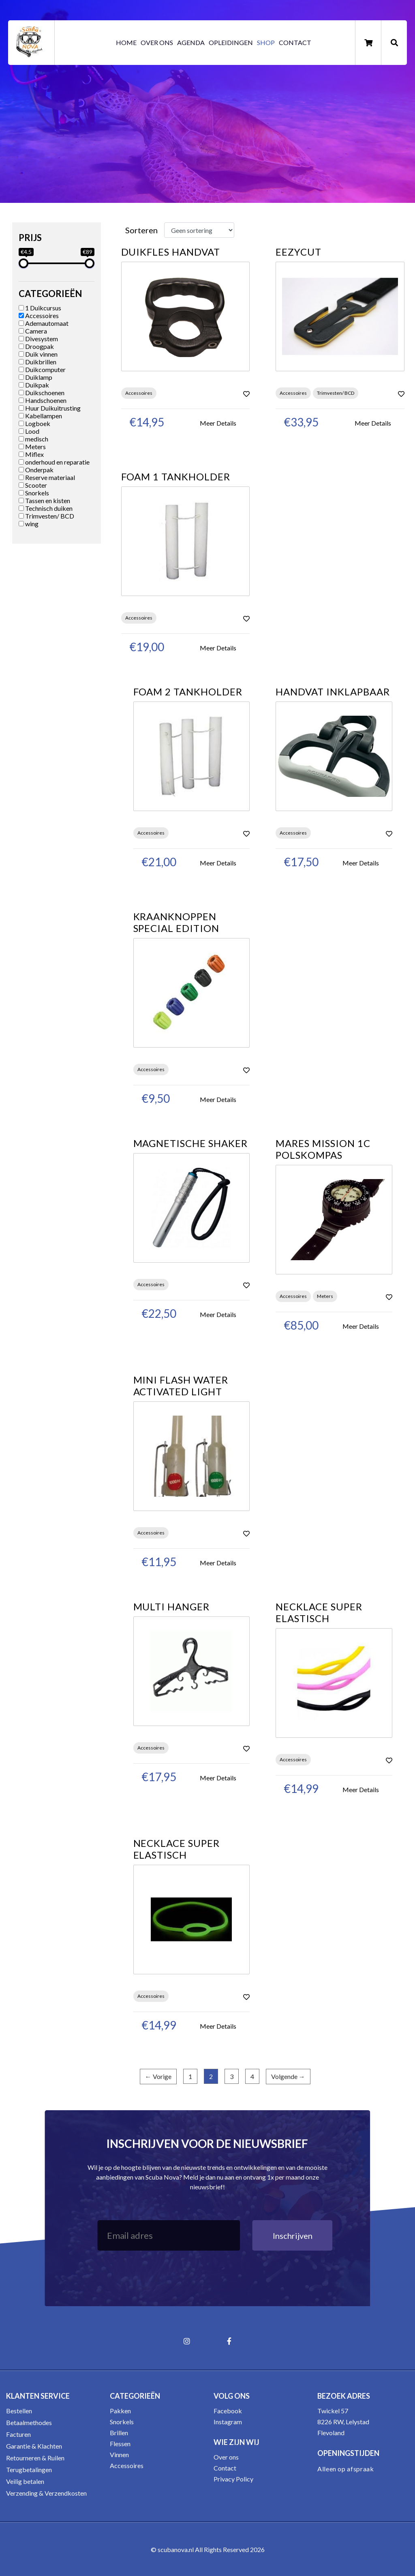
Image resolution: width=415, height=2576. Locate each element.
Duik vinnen (38, 354)
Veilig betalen (25, 2481)
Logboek (34, 423)
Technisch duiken (46, 508)
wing (29, 523)
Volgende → (288, 2076)
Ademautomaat (43, 323)
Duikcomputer (42, 369)
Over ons (157, 42)
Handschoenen (42, 400)
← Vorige (158, 2076)
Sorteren (141, 230)
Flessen (120, 2443)
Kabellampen (40, 416)
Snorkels (34, 493)
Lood (29, 431)
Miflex (31, 454)
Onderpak (36, 469)
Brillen (119, 2432)
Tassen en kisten (44, 500)
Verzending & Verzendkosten (46, 2493)
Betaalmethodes (29, 2422)
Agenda (191, 42)
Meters (32, 446)
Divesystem (38, 338)
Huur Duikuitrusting (50, 408)
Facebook (228, 2411)
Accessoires (39, 315)
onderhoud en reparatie (54, 462)
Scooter (33, 485)
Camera (33, 331)
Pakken (120, 2411)
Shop (266, 42)
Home (126, 42)
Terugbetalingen (29, 2469)
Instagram (228, 2421)
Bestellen (19, 2411)
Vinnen (119, 2454)
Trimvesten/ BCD (46, 516)
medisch (33, 439)
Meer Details (218, 423)
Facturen (18, 2434)
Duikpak (34, 385)
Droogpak (36, 346)
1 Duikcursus (40, 308)
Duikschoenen (41, 392)
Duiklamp (35, 377)
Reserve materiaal (47, 477)
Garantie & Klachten (34, 2446)
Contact (295, 42)
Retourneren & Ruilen (35, 2458)
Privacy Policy (233, 2479)
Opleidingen (231, 42)
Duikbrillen (37, 362)
